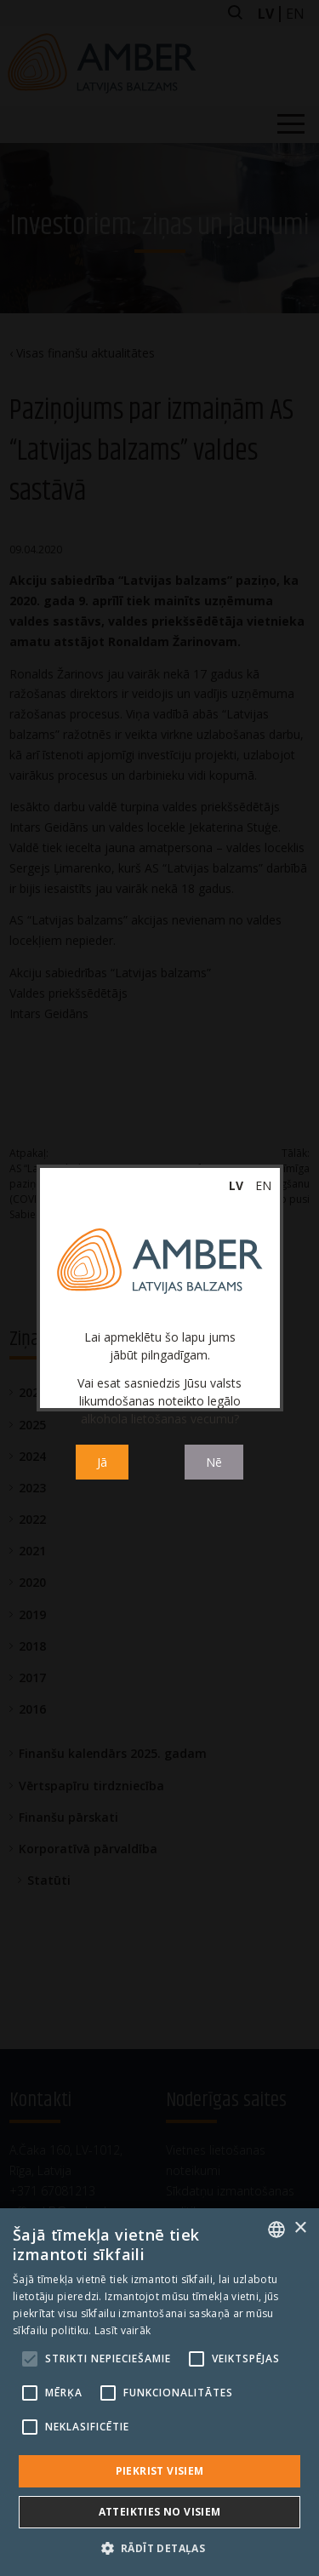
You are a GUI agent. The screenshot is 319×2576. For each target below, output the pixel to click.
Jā (102, 1462)
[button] (160, 2547)
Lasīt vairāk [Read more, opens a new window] (122, 2330)
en (263, 1185)
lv (236, 1185)
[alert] (159, 2392)
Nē (214, 1462)
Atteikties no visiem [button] (160, 2511)
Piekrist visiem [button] (160, 2471)
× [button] (299, 2228)
